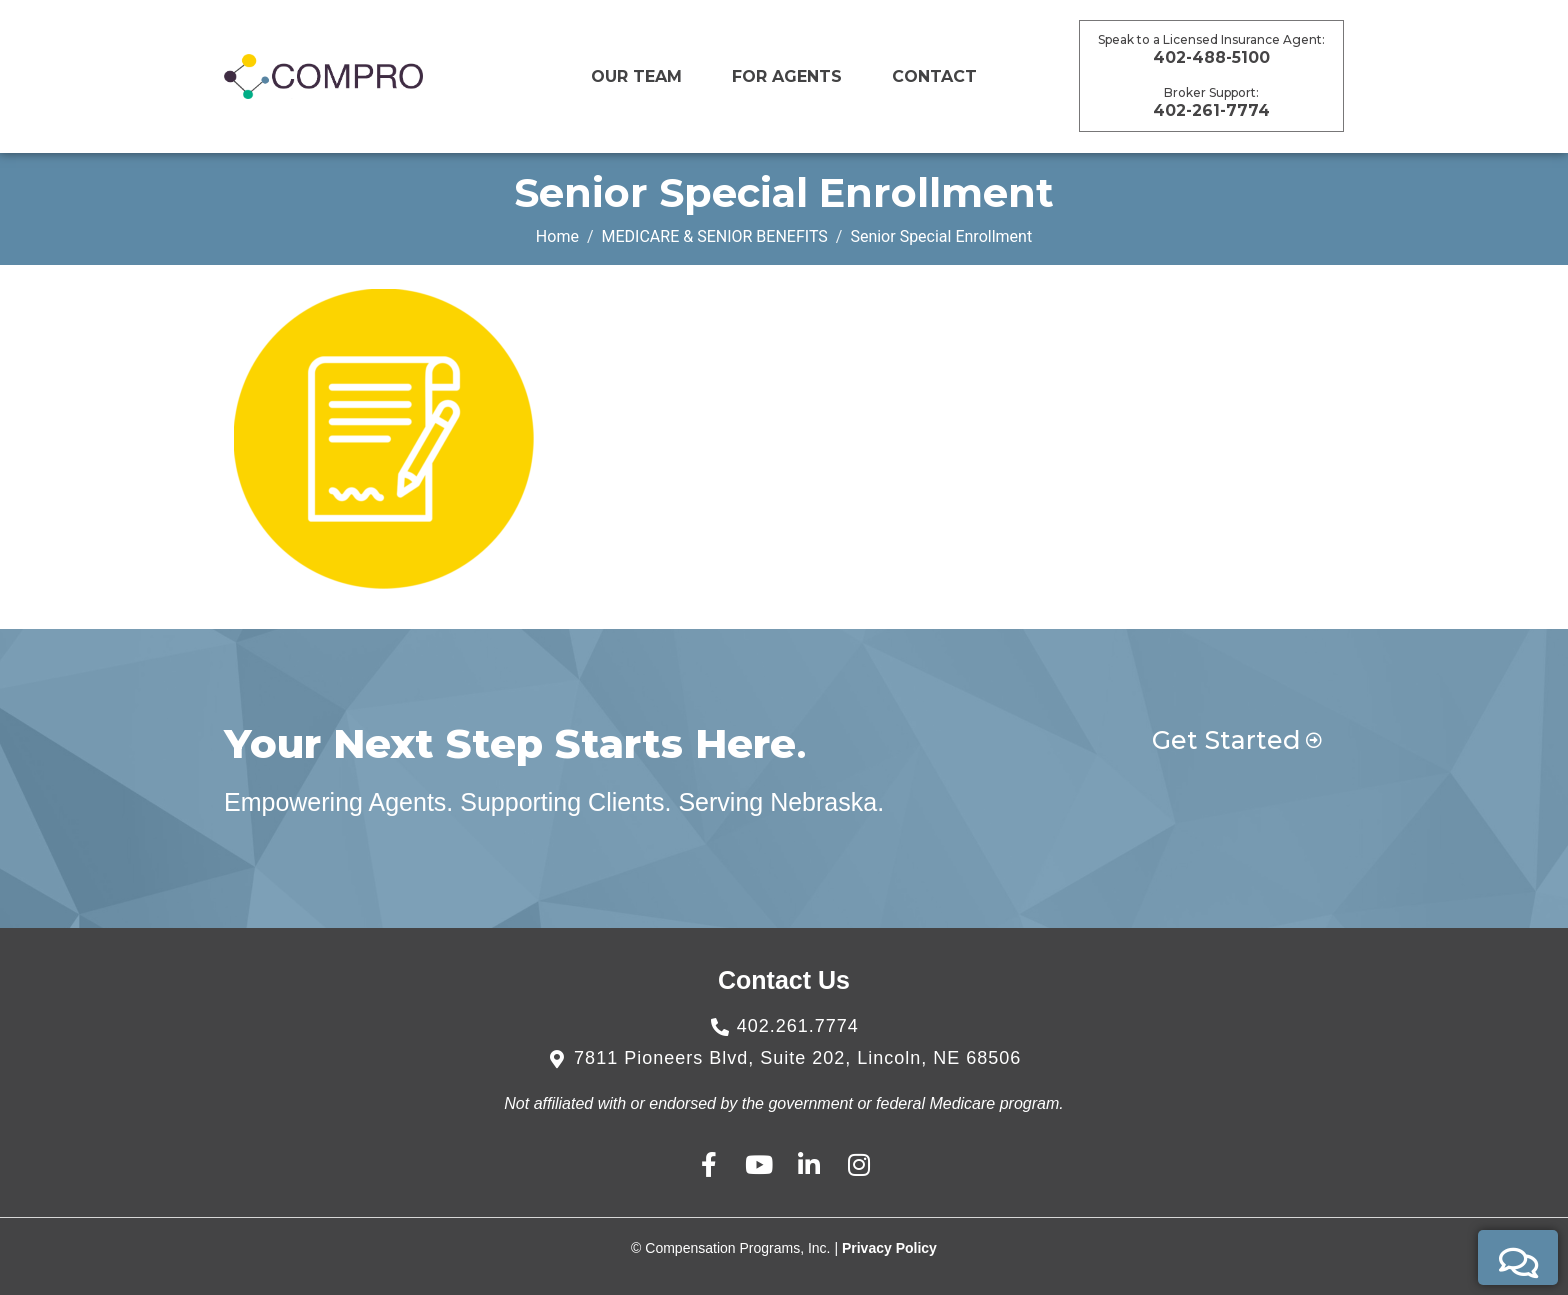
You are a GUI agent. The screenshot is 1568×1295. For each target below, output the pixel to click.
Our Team (636, 76)
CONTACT (934, 76)
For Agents (787, 76)
